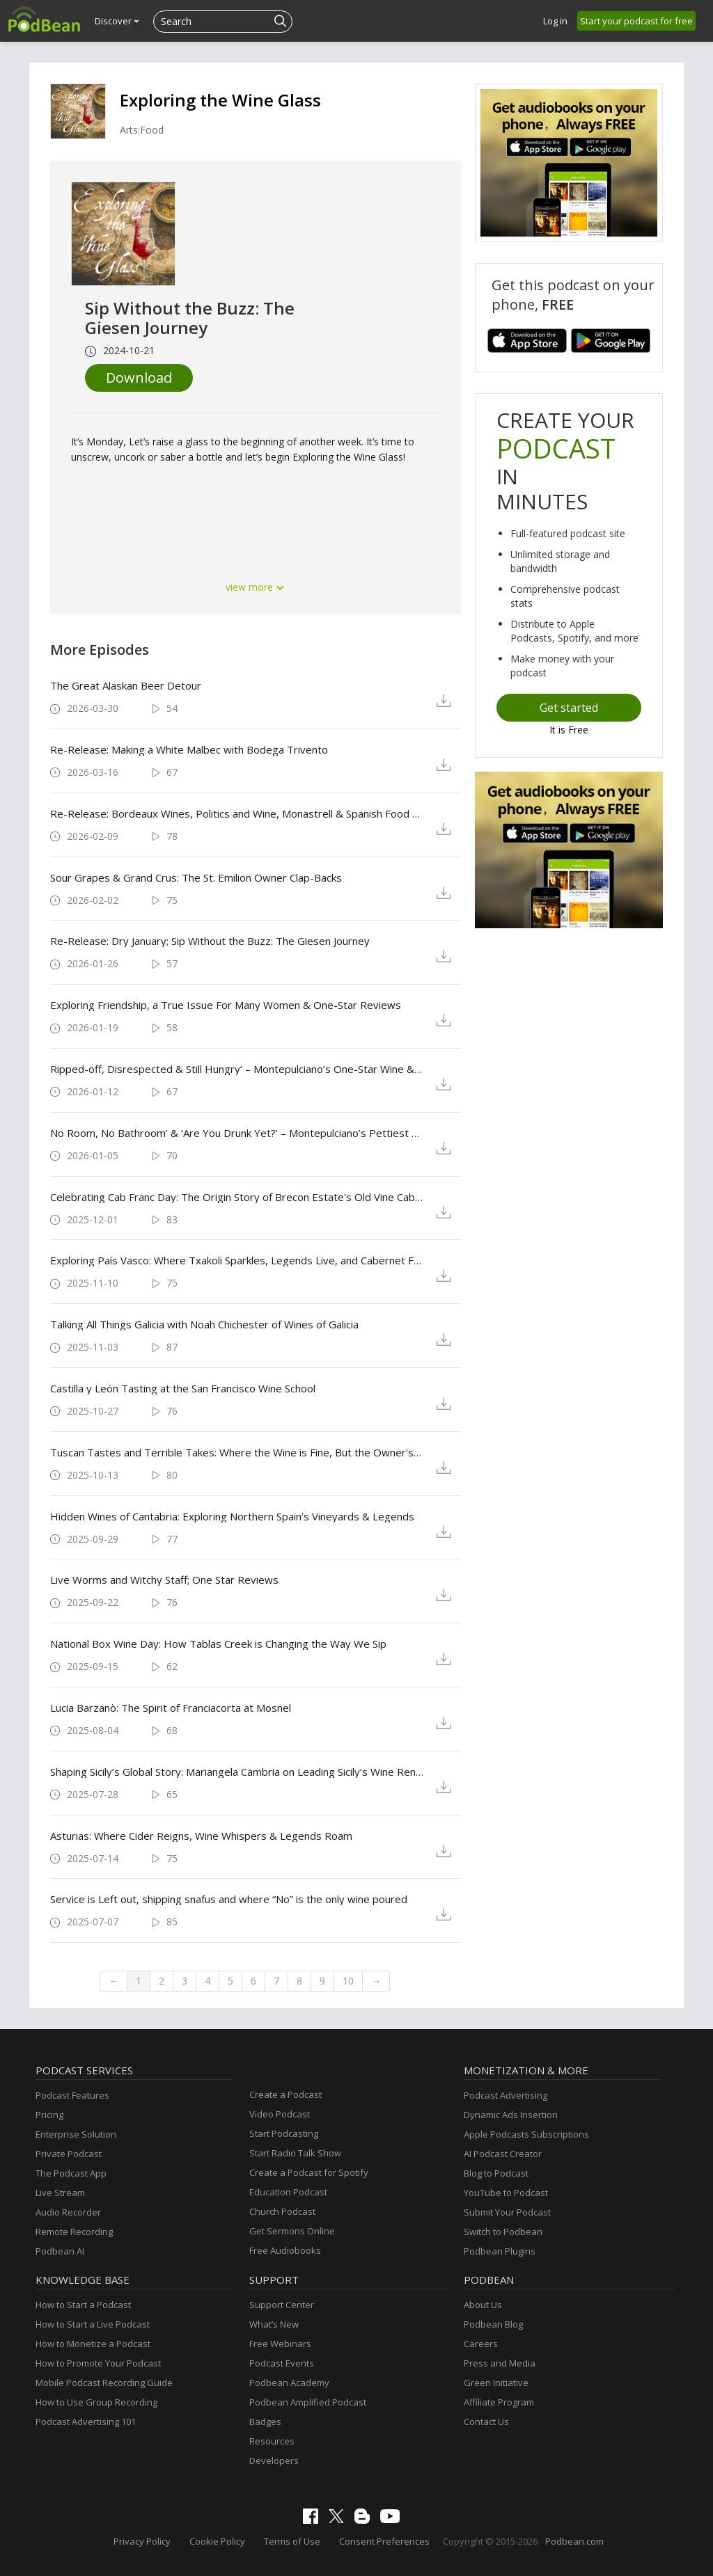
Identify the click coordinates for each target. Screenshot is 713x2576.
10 (348, 1980)
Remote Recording (74, 2231)
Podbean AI (60, 2251)
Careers (481, 2343)
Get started (569, 707)
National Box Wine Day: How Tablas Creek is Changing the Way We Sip (218, 1643)
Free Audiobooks (285, 2250)
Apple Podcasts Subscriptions (526, 2134)
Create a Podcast (285, 2094)
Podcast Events (281, 2363)
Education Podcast (288, 2192)
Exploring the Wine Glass (220, 99)
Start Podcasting (283, 2133)
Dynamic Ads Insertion (511, 2114)
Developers (274, 2460)
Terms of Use (292, 2541)
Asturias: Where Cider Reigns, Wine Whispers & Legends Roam (201, 1835)
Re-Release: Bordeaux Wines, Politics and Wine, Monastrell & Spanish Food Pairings (237, 813)
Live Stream (60, 2192)
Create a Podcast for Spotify (308, 2172)
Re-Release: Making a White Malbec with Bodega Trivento (189, 749)
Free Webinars (280, 2343)
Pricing (49, 2114)
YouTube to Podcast (506, 2192)
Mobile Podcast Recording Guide (104, 2382)
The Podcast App (71, 2173)
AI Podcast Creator (503, 2153)
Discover (117, 21)
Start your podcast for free (636, 21)
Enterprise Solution (76, 2134)
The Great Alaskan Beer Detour (125, 685)
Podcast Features (72, 2095)
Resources (272, 2441)
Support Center (281, 2304)
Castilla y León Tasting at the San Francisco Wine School (182, 1388)
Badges (265, 2421)
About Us (483, 2304)
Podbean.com (574, 2541)
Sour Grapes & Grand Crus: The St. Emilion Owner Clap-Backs (196, 877)
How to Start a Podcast (83, 2304)
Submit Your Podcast (507, 2212)
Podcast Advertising (505, 2095)
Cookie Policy (217, 2541)
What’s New (274, 2324)
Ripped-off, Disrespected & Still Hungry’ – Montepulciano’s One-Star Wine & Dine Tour (237, 1069)
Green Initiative (496, 2382)
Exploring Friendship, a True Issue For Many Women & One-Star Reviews (225, 1005)
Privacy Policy (142, 2541)
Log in (555, 21)
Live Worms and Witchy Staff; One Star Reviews (164, 1579)
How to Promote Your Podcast (98, 2363)
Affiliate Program (499, 2402)
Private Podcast (69, 2153)
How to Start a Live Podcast (93, 2324)
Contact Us (486, 2421)
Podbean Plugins (499, 2251)
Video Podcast (279, 2114)
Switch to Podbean (503, 2231)
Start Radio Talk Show (295, 2153)
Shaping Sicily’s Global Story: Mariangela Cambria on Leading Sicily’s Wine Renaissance (237, 1771)
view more (255, 587)
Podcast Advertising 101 (86, 2421)
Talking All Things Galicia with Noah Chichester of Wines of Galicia (204, 1324)
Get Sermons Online (292, 2231)
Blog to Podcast (496, 2173)
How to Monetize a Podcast (93, 2343)
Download (139, 377)
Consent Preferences (384, 2541)
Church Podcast (282, 2211)
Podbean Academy (289, 2382)
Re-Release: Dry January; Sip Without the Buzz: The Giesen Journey (210, 941)
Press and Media (499, 2363)
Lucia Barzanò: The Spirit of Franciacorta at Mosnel (170, 1707)
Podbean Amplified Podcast (307, 2402)
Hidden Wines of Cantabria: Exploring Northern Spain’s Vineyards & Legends (232, 1516)
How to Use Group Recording (96, 2402)
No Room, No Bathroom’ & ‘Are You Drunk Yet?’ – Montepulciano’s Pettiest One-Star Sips (237, 1133)
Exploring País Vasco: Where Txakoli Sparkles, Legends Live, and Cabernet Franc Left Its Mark (237, 1260)
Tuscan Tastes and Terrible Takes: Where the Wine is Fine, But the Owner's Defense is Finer (237, 1452)
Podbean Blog (493, 2324)
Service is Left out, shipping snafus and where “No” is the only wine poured (228, 1899)
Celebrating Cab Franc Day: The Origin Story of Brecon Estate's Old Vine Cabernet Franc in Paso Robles (237, 1197)
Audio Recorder (68, 2212)
